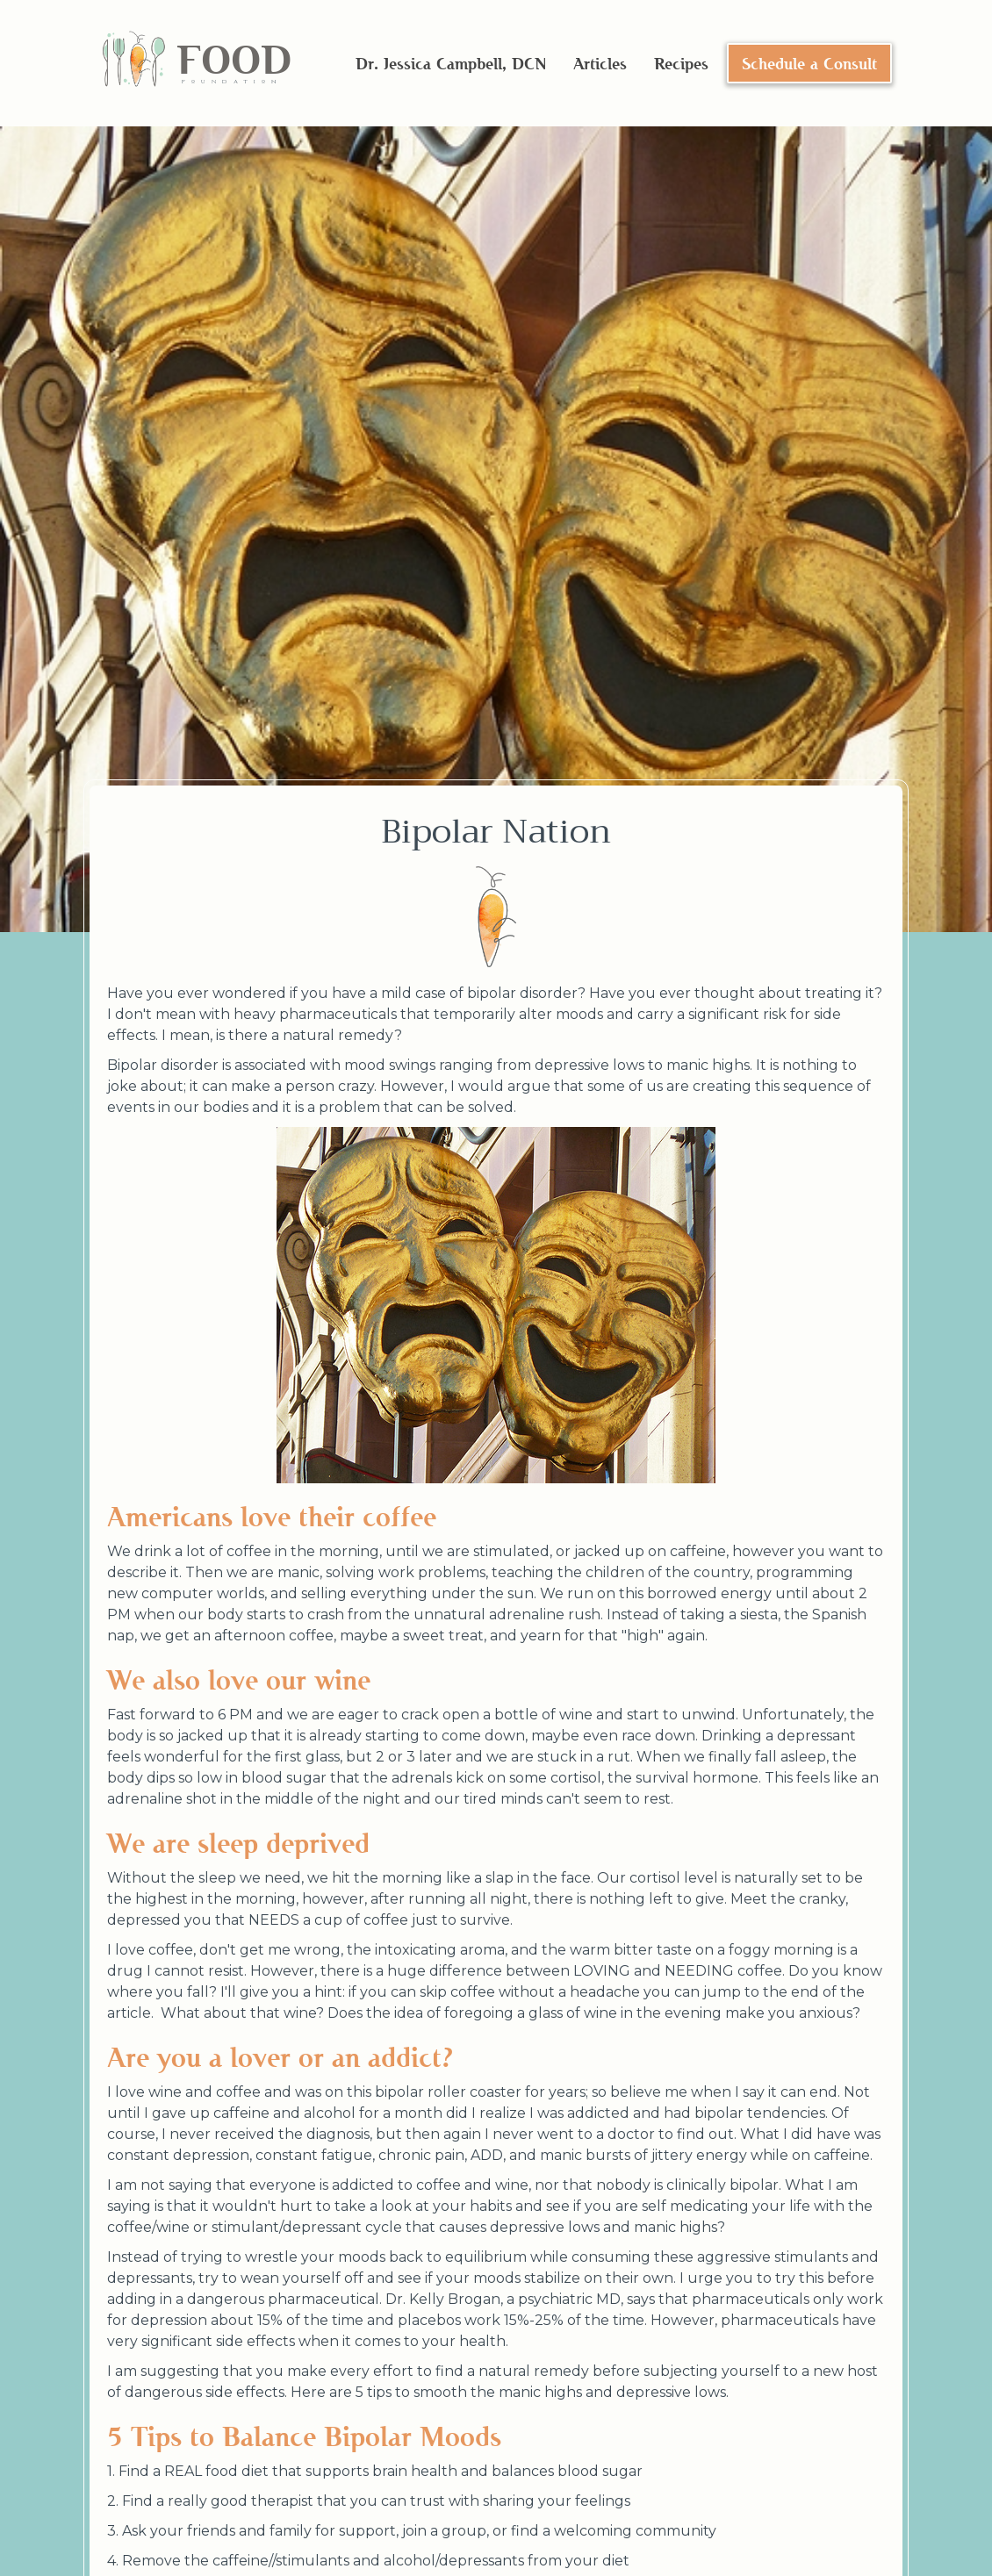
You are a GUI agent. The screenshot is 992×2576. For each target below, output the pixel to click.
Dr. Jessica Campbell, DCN (451, 63)
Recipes (681, 63)
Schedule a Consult (809, 63)
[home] (196, 63)
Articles (600, 63)
